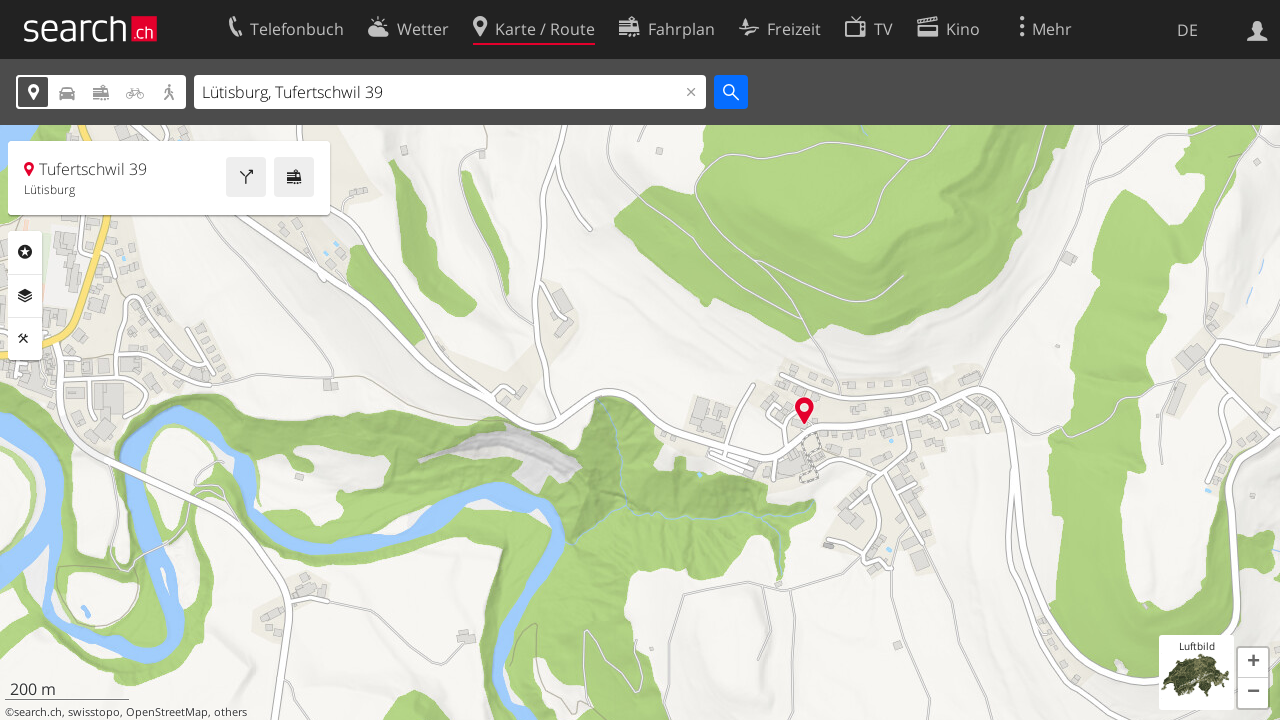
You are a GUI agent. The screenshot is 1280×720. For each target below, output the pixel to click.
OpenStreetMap (167, 712)
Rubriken (25, 252)
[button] (1253, 663)
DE (1187, 30)
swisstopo (94, 712)
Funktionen (25, 339)
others (230, 712)
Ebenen (25, 296)
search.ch (38, 712)
